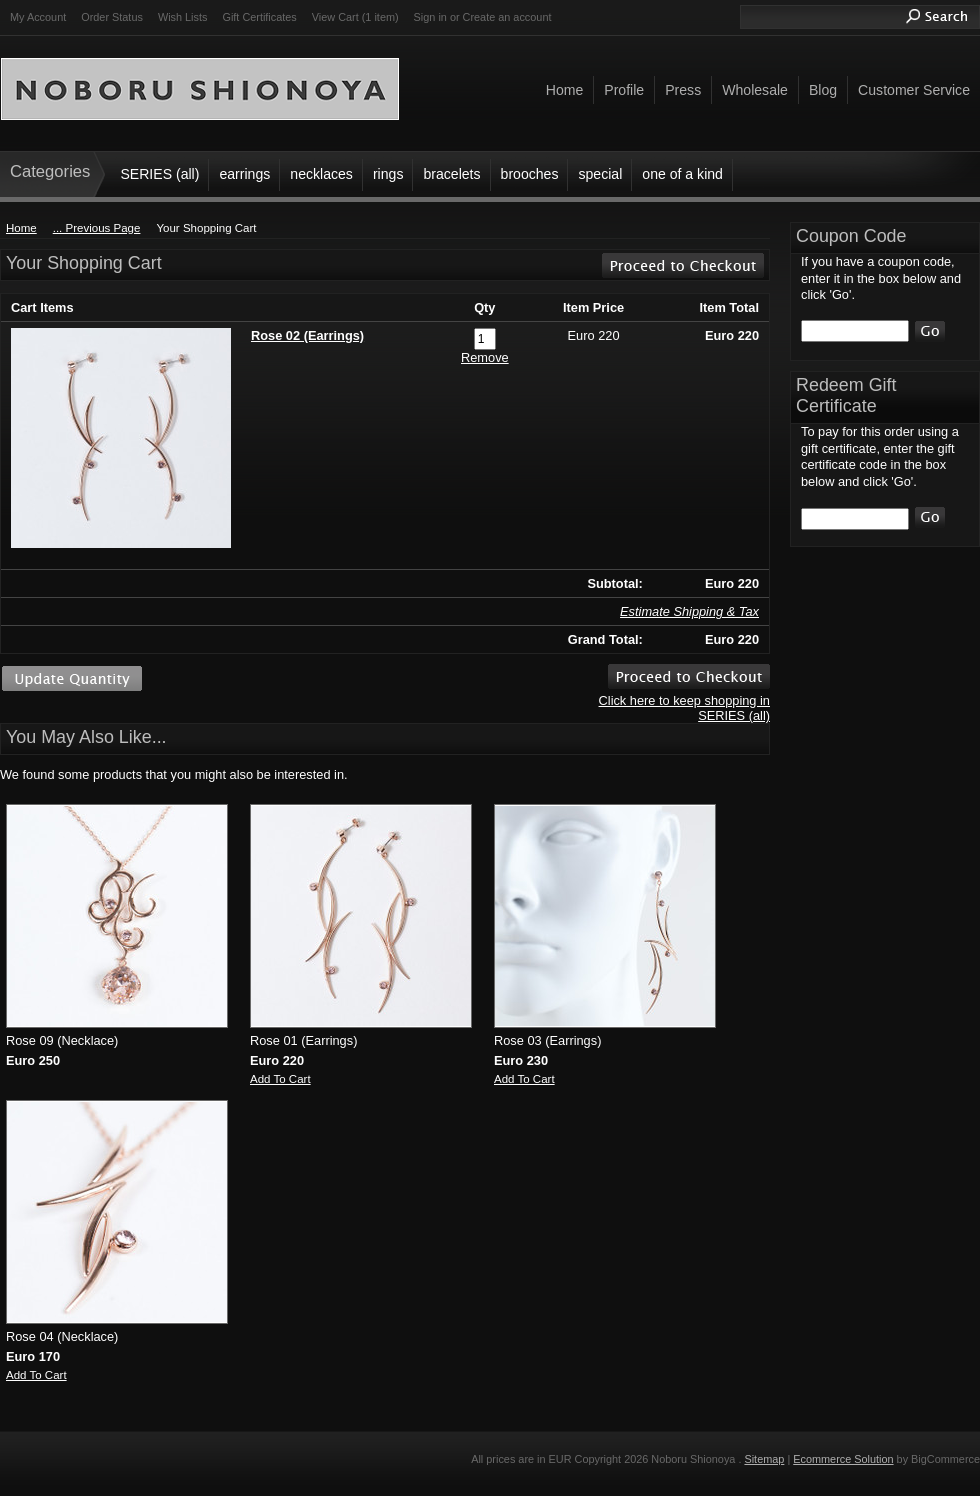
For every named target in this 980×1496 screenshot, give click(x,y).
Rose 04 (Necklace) (62, 1336)
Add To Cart (280, 1079)
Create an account (507, 17)
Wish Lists (183, 17)
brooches (530, 174)
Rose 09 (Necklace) (62, 1040)
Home (21, 228)
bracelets (451, 174)
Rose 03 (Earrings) (547, 1040)
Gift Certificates (259, 17)
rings (388, 174)
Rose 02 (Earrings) (307, 335)
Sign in (430, 17)
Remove (485, 357)
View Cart (355, 17)
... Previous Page (97, 228)
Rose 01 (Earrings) (303, 1040)
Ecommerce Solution (843, 1459)
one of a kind (682, 174)
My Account (38, 17)
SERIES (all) (159, 174)
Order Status (112, 17)
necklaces (321, 174)
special (600, 174)
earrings (244, 174)
